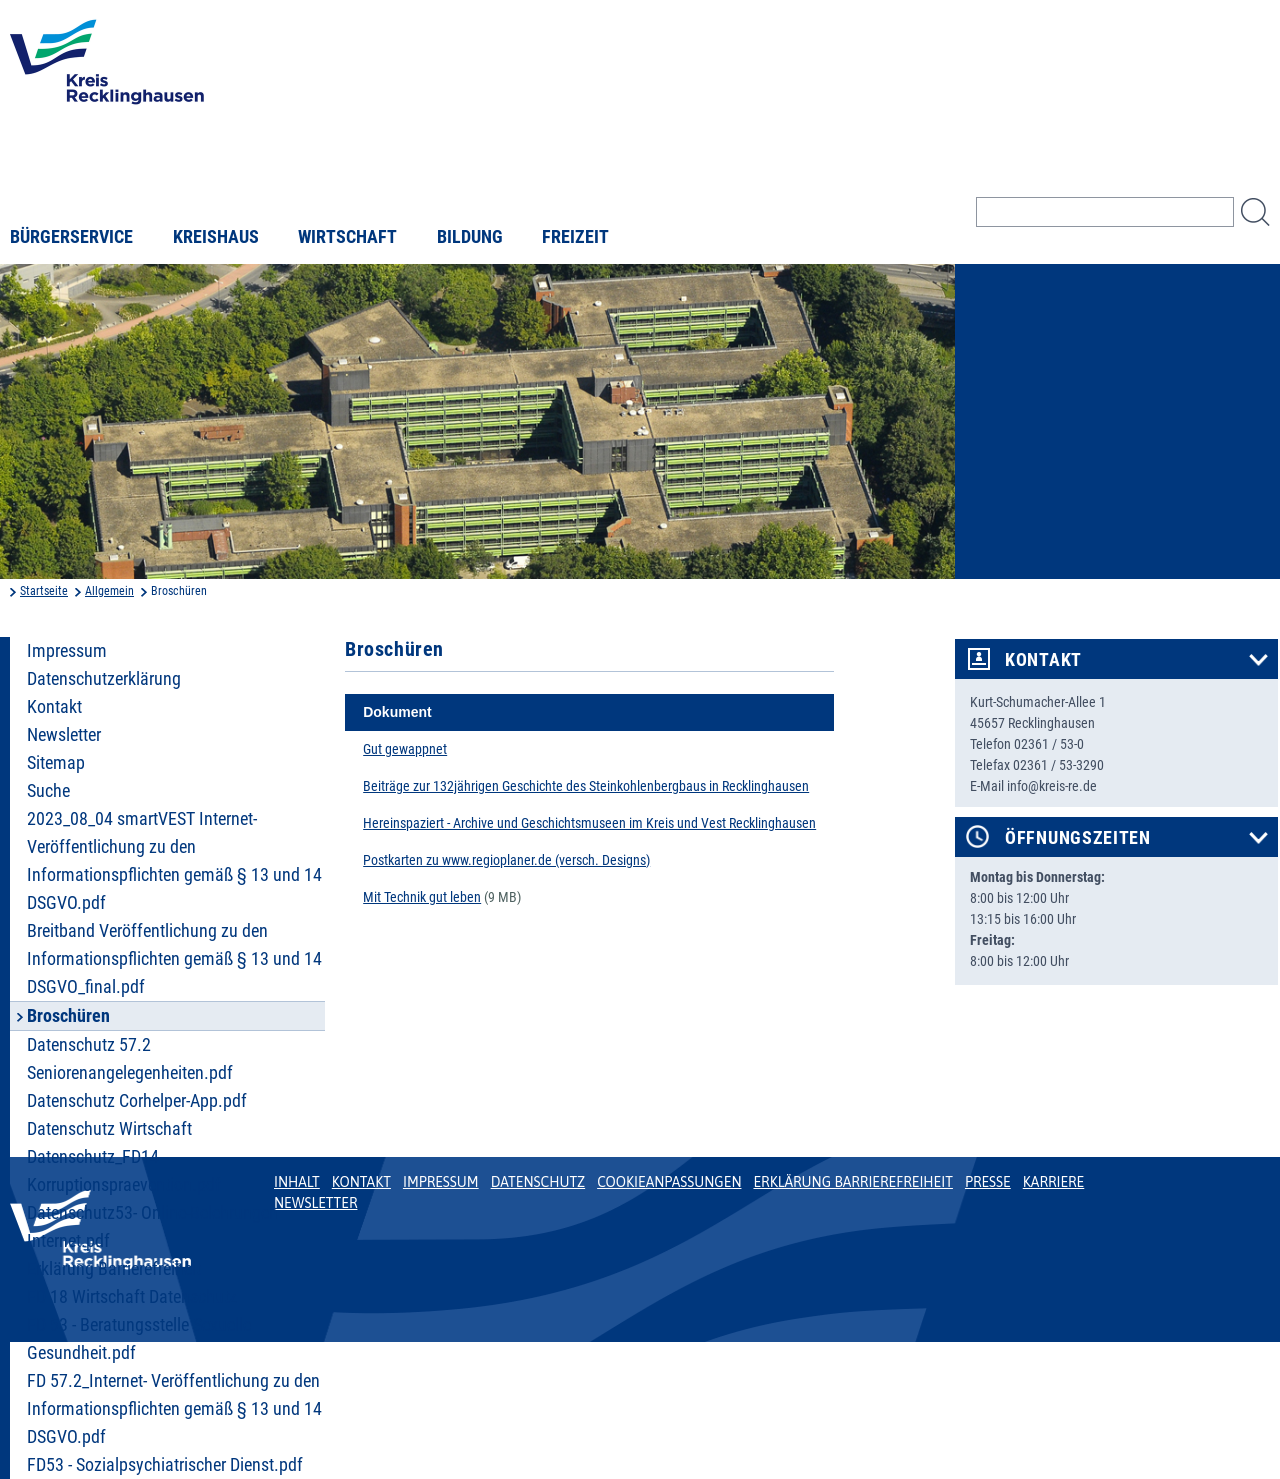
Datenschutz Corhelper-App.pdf (137, 1101)
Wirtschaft (347, 237)
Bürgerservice (71, 237)
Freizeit (575, 237)
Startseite (44, 591)
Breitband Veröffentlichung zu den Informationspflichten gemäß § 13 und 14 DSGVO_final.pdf (174, 959)
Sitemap (56, 763)
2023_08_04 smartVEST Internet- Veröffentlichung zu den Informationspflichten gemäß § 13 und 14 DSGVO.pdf (174, 861)
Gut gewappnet (405, 749)
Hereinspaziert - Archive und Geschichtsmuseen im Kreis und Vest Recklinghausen (589, 823)
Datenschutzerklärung (104, 679)
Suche (48, 791)
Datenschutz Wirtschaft (109, 1129)
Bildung (470, 237)
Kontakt (54, 707)
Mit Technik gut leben (422, 897)
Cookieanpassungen (669, 1182)
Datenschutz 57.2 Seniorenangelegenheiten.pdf (130, 1059)
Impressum (67, 651)
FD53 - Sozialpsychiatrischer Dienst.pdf (165, 1465)
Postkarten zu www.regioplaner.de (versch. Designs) (506, 860)
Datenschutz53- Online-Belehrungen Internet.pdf (152, 1227)
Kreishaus (216, 237)
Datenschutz (538, 1182)
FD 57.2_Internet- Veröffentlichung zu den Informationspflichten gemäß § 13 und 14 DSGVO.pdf (174, 1409)
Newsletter (64, 735)
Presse (988, 1182)
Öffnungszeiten (1078, 838)
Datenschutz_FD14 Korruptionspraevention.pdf (124, 1171)
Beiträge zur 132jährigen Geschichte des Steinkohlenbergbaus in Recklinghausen (586, 786)
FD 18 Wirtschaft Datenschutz (132, 1297)
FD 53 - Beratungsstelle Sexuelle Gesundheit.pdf (139, 1339)
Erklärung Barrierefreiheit (114, 1269)
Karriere (1054, 1182)
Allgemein (109, 591)
